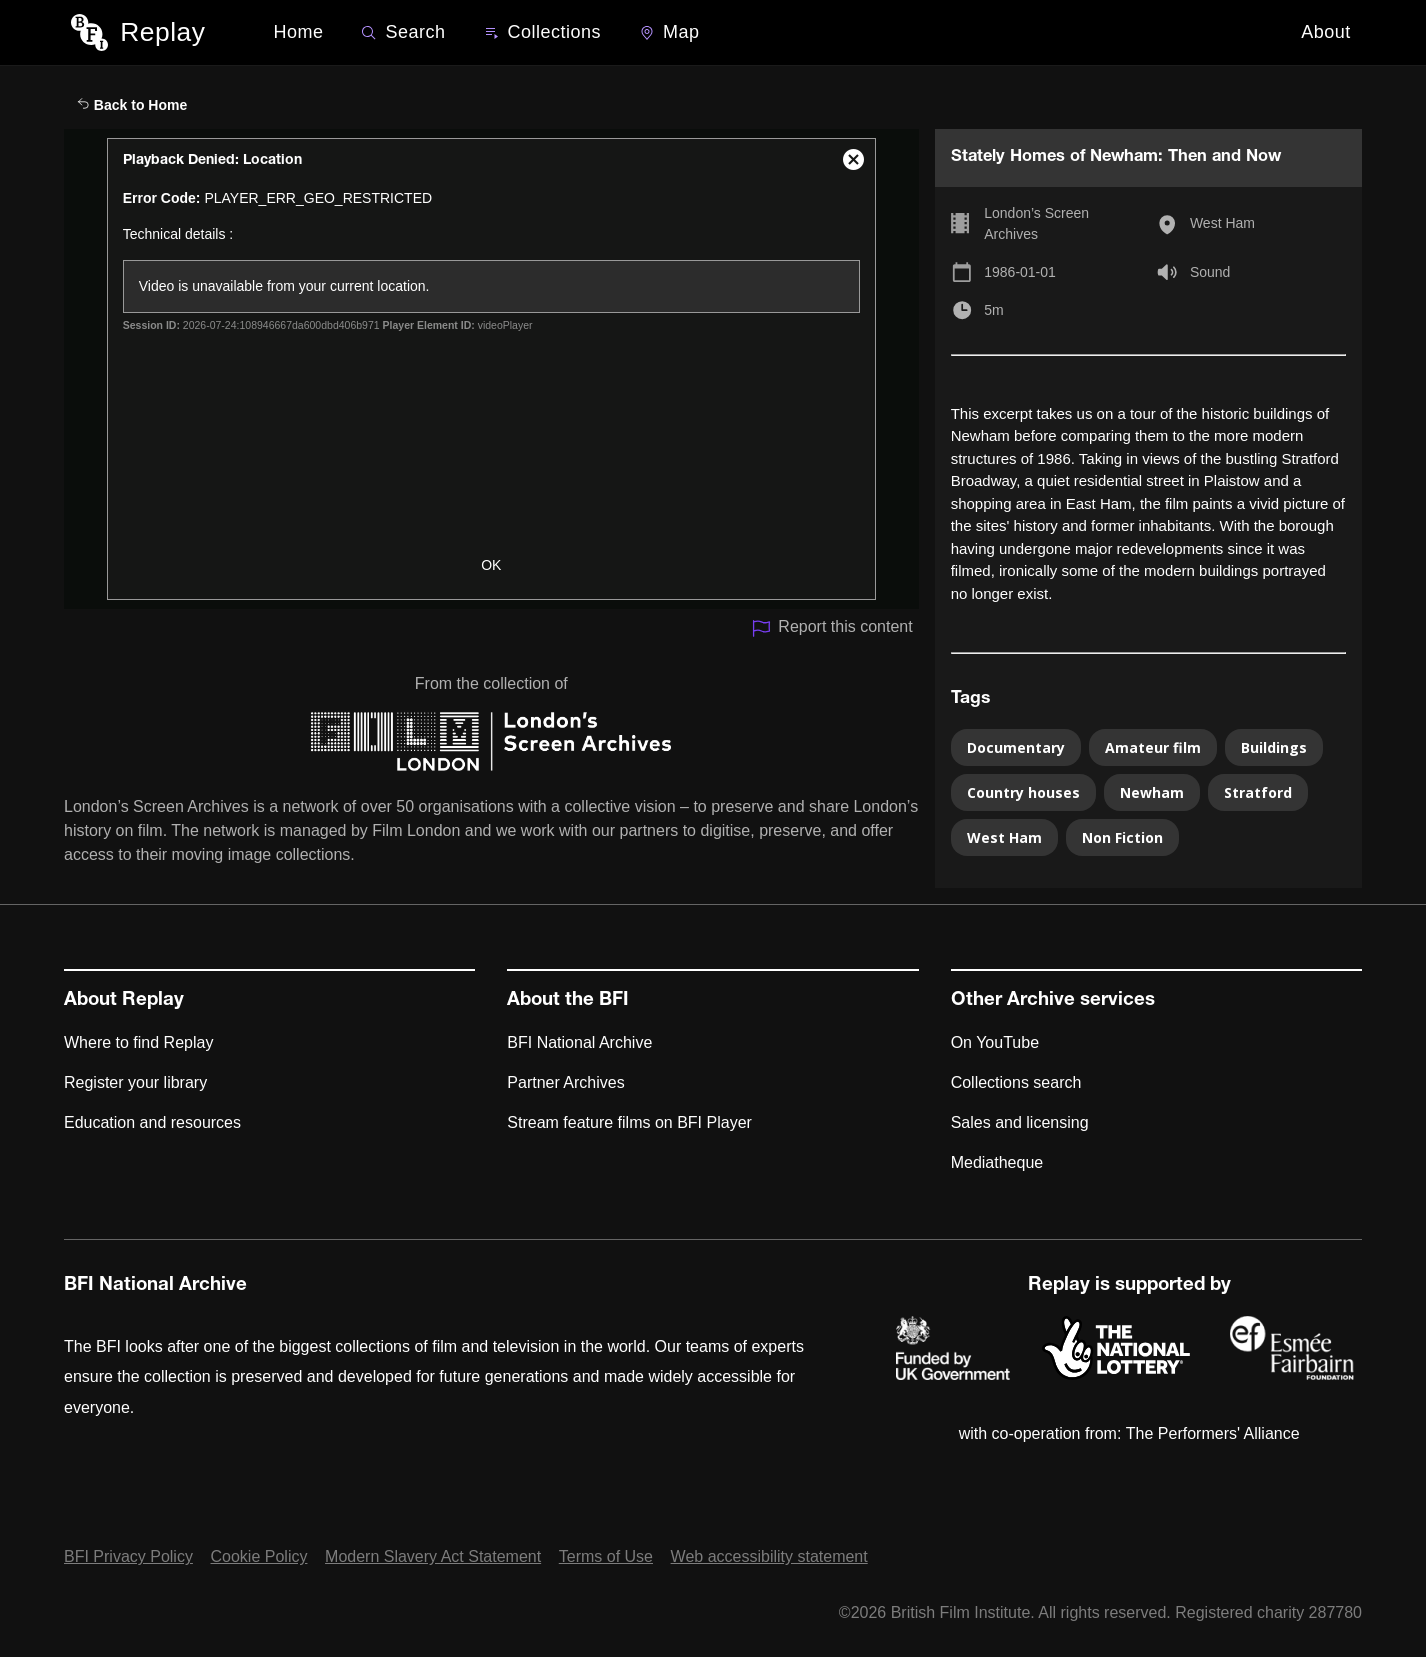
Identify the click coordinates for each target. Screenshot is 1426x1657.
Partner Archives (565, 1082)
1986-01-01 (1020, 272)
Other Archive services (1053, 1001)
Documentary (1016, 747)
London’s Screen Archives (1036, 223)
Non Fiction (1122, 837)
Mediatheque (997, 1162)
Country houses (1023, 792)
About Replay (124, 1001)
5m (993, 310)
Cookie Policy (259, 1556)
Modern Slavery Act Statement (433, 1556)
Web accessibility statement (769, 1556)
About (1326, 32)
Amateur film (1153, 747)
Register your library (135, 1082)
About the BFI (568, 1001)
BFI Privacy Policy (128, 1556)
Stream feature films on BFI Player (629, 1122)
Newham (1152, 792)
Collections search (1016, 1082)
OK (491, 565)
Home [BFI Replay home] (298, 32)
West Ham (1222, 223)
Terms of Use (606, 1556)
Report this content (831, 628)
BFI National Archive (579, 1042)
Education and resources (152, 1122)
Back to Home (132, 105)
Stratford (1258, 792)
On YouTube (995, 1042)
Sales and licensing (1020, 1122)
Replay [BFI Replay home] (162, 32)
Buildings (1274, 747)
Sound (1210, 272)
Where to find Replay (138, 1042)
